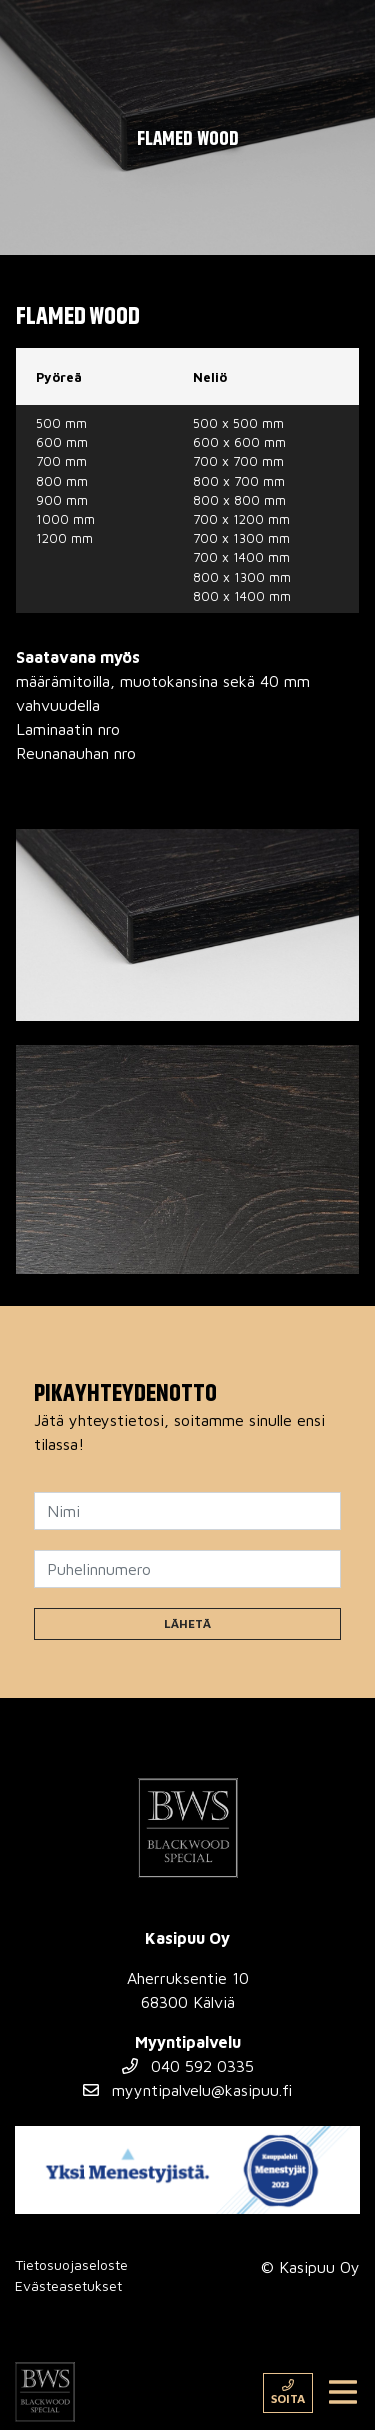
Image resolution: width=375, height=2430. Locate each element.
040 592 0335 (188, 2066)
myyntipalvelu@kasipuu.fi (187, 2090)
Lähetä (187, 1623)
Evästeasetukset (68, 2285)
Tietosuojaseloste (71, 2264)
